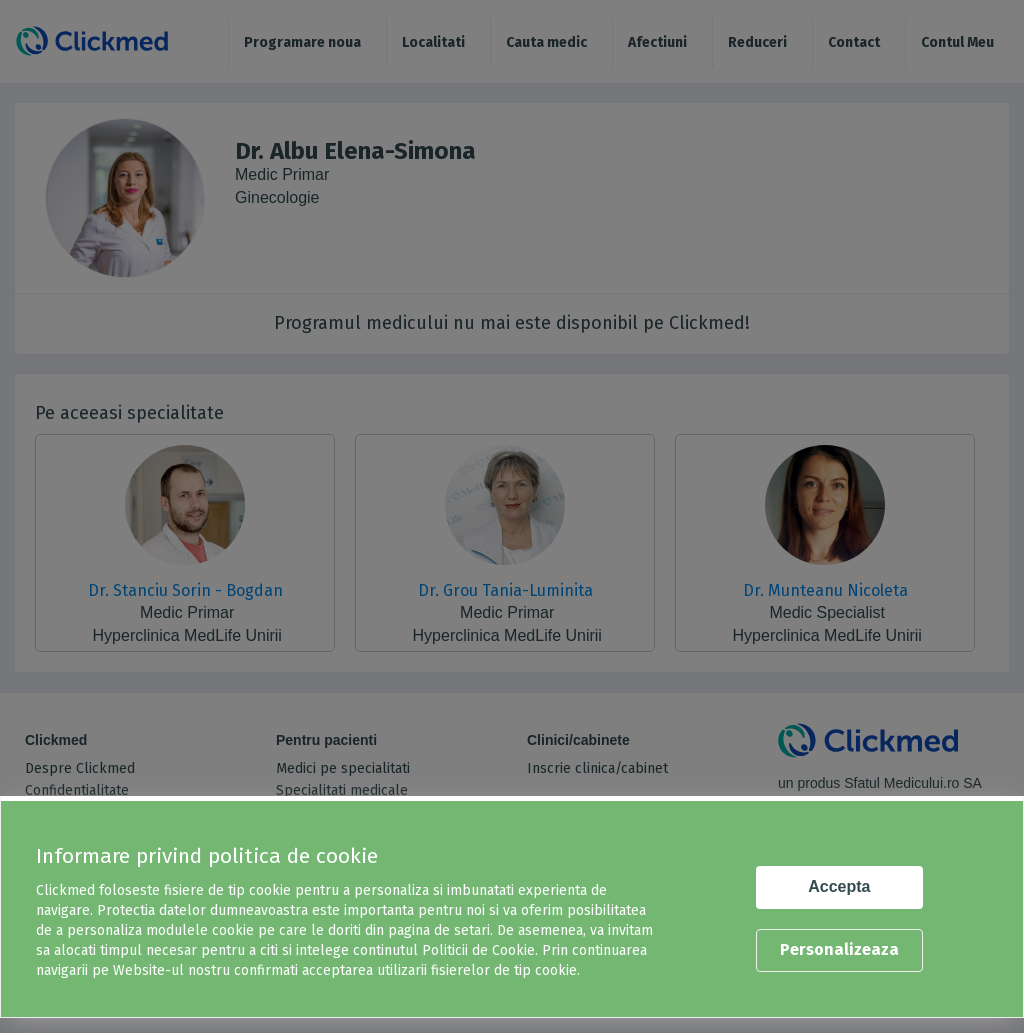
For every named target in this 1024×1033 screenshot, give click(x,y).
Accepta (839, 886)
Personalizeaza (839, 949)
